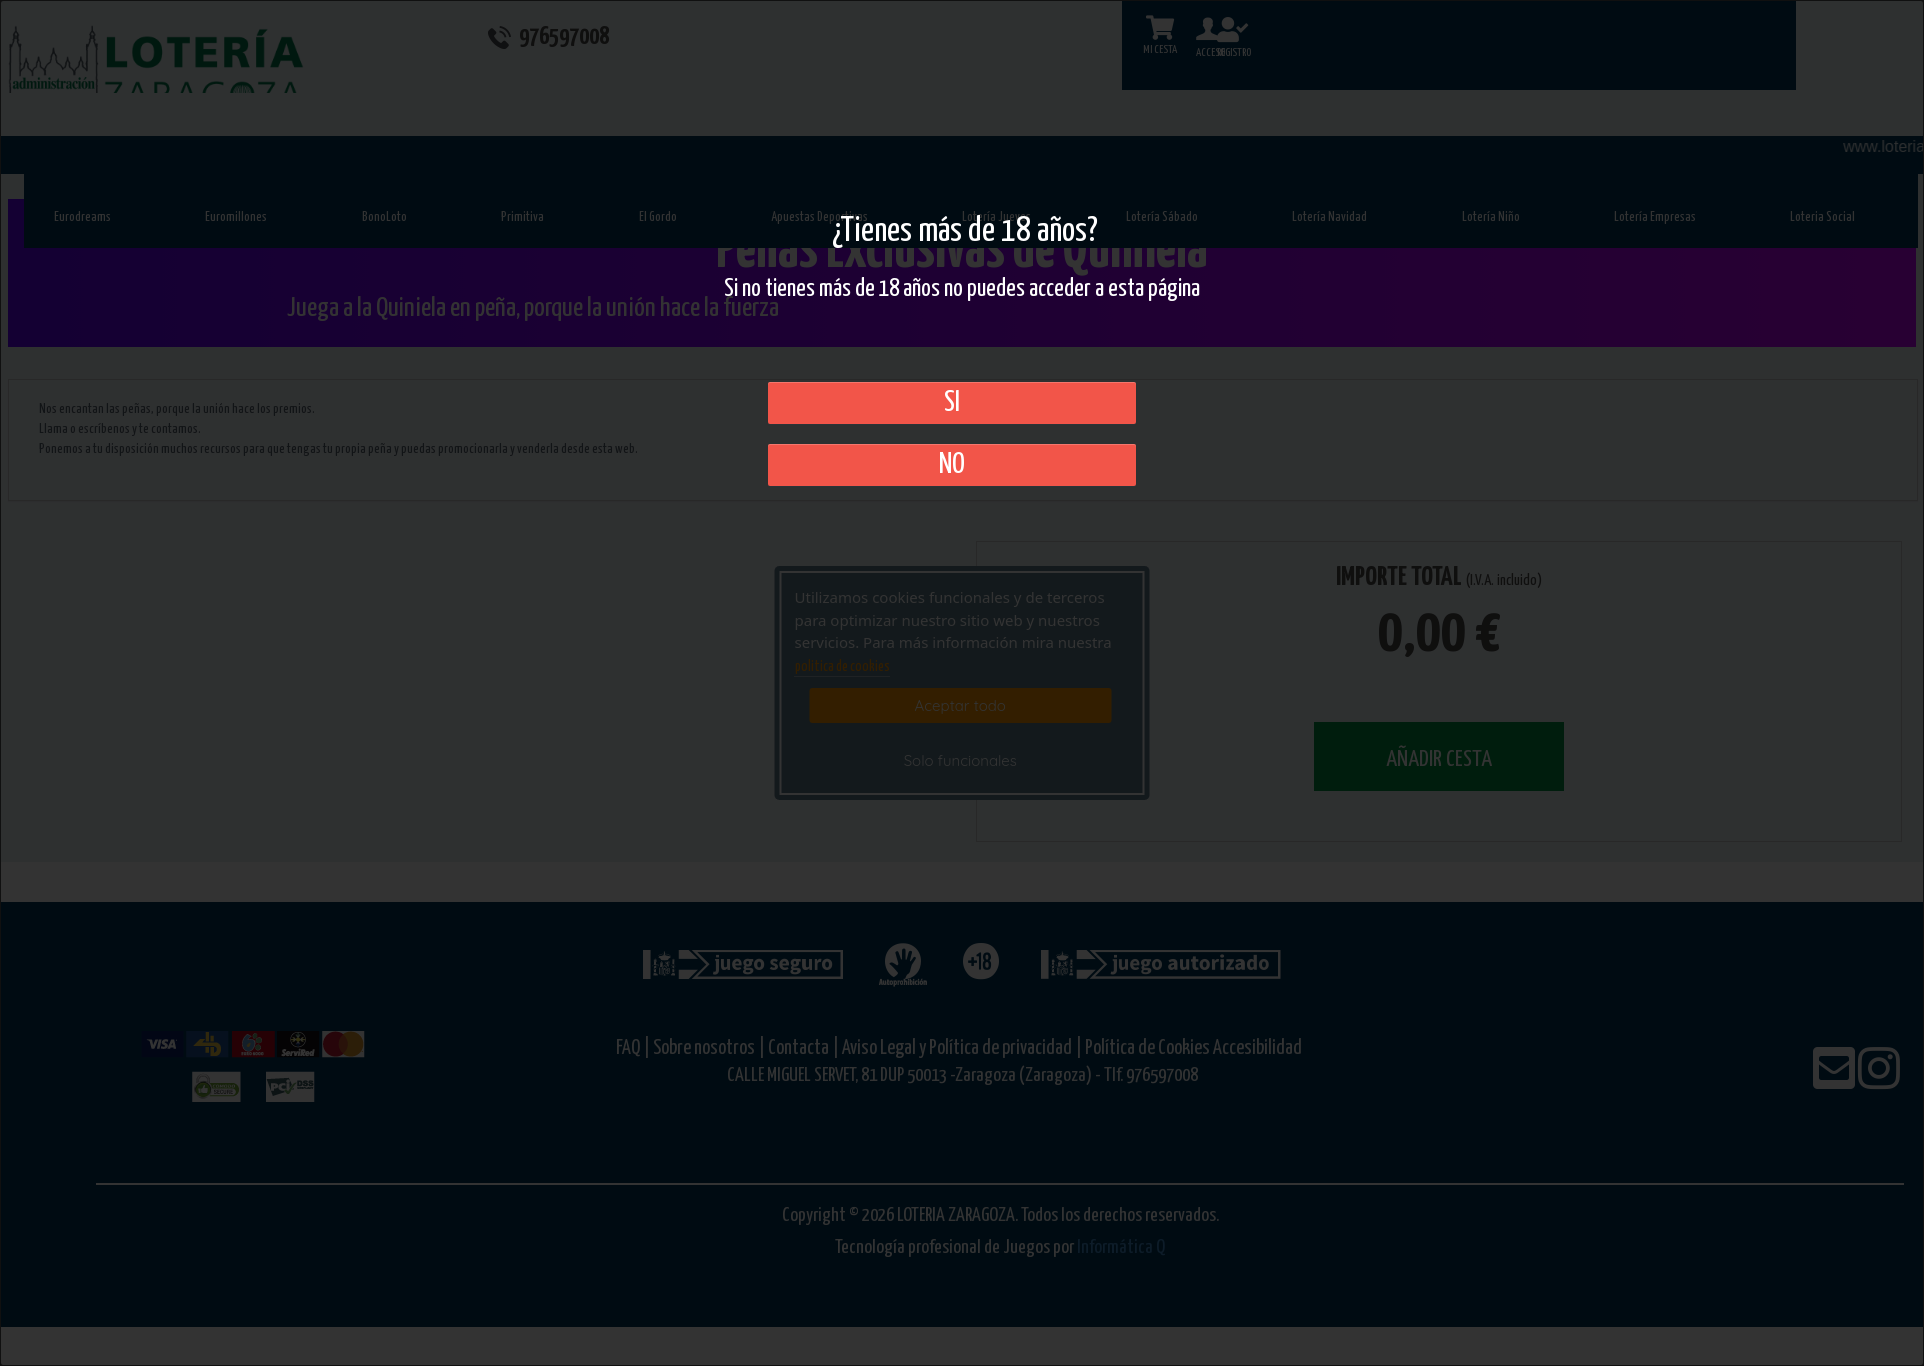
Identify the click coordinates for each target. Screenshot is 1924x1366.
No (952, 465)
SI (952, 403)
